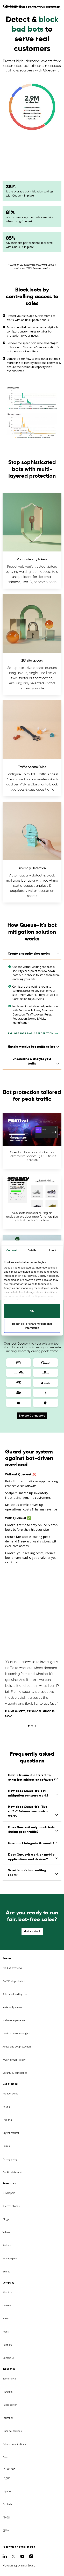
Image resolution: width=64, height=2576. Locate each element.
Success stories (11, 2206)
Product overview (12, 1968)
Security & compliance (15, 2072)
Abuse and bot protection (17, 2046)
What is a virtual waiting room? (27, 1872)
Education (8, 2417)
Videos (6, 2232)
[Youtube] (22, 2556)
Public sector (10, 2404)
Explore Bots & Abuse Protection (30, 1033)
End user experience (14, 2020)
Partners (7, 2344)
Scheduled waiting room (16, 1994)
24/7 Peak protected (14, 1981)
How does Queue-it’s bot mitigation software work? (28, 1793)
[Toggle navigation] (56, 6)
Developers (9, 2193)
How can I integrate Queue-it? (31, 1843)
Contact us (9, 2357)
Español (7, 2491)
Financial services (12, 2431)
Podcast (7, 2245)
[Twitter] (13, 2556)
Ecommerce (9, 2378)
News (6, 2318)
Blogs (6, 2219)
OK (32, 1310)
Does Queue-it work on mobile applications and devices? (31, 1856)
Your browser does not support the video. (32, 412)
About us (7, 2292)
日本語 (6, 2517)
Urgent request (11, 2132)
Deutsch (7, 2504)
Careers (7, 2305)
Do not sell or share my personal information (32, 1325)
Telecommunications (14, 2444)
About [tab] (52, 1250)
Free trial (7, 2119)
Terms (6, 2146)
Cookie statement (12, 2172)
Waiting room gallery (14, 2059)
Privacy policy (10, 2159)
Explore (32, 541)
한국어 (6, 2530)
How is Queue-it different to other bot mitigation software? (31, 1777)
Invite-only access (12, 2007)
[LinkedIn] (5, 2556)
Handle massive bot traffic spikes (31, 1047)
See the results (41, 268)
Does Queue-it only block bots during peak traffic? (31, 1829)
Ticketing (7, 2391)
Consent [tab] (11, 1250)
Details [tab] (32, 1250)
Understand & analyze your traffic (32, 1061)
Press (6, 2331)
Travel (6, 2457)
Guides (6, 2271)
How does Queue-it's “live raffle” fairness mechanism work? (28, 1811)
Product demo (10, 2093)
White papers (10, 2258)
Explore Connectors (32, 1415)
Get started (32, 1931)
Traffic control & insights (16, 2033)
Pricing (6, 2106)
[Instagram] (31, 2556)
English (6, 2478)
